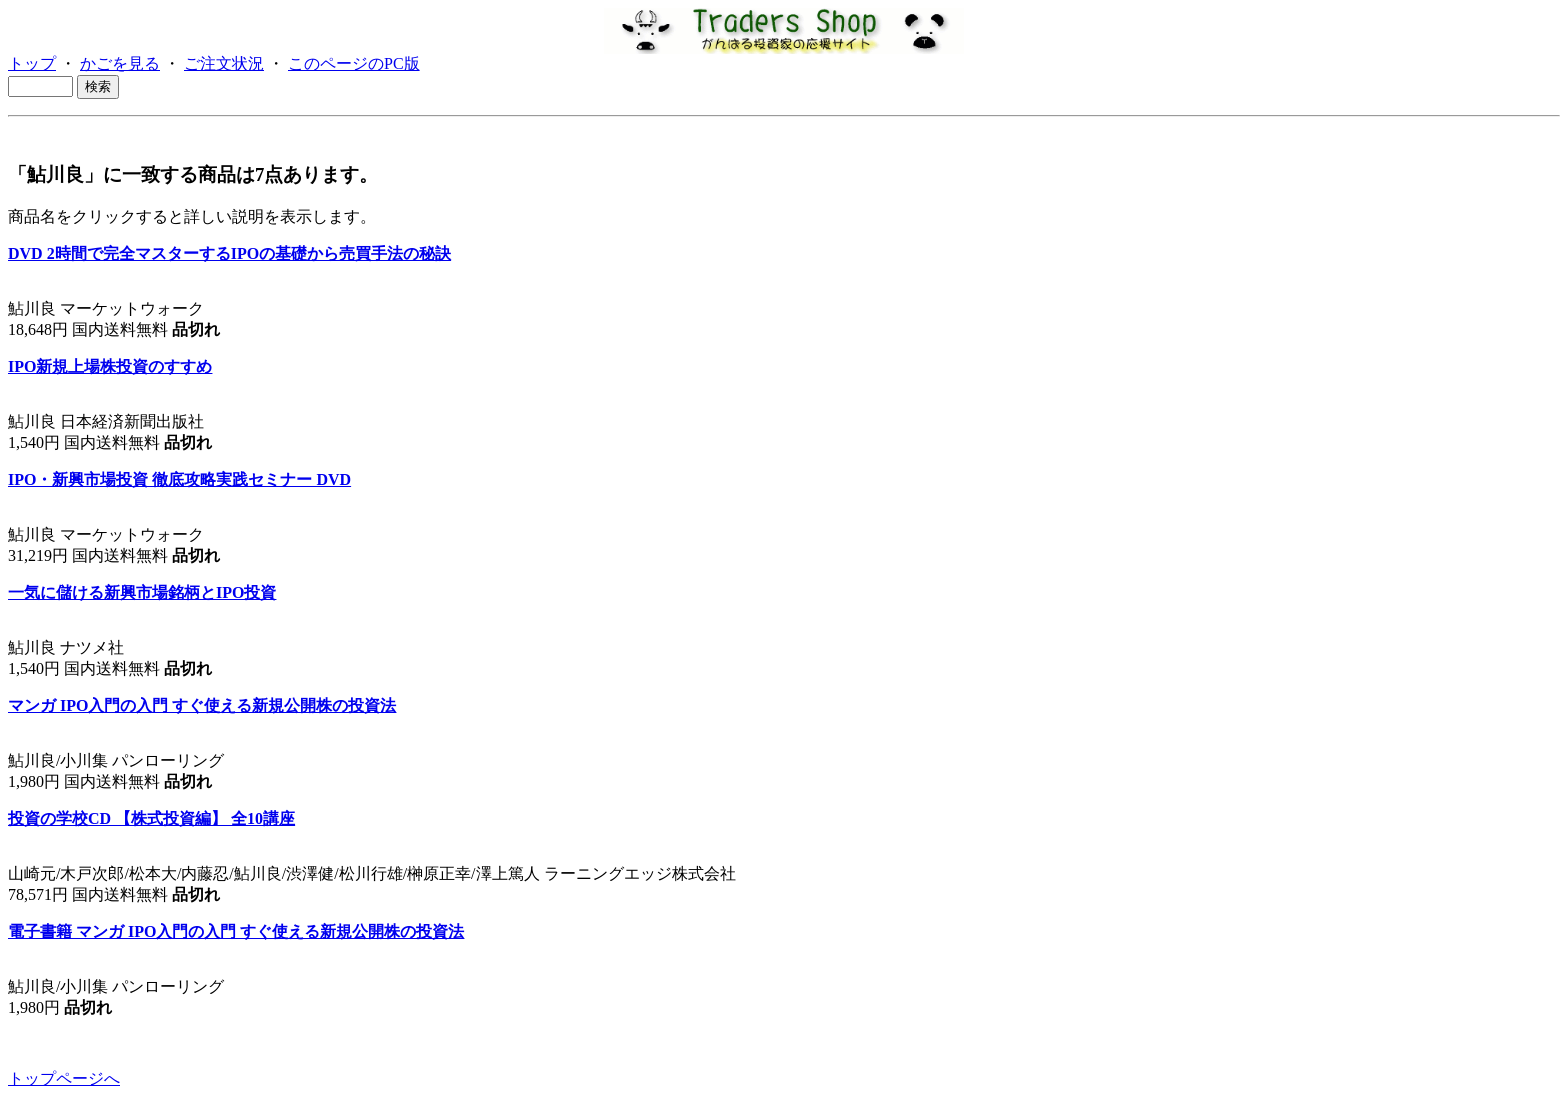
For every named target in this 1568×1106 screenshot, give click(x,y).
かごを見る (120, 63)
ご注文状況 (224, 63)
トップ (32, 63)
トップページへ (64, 1078)
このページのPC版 (354, 63)
